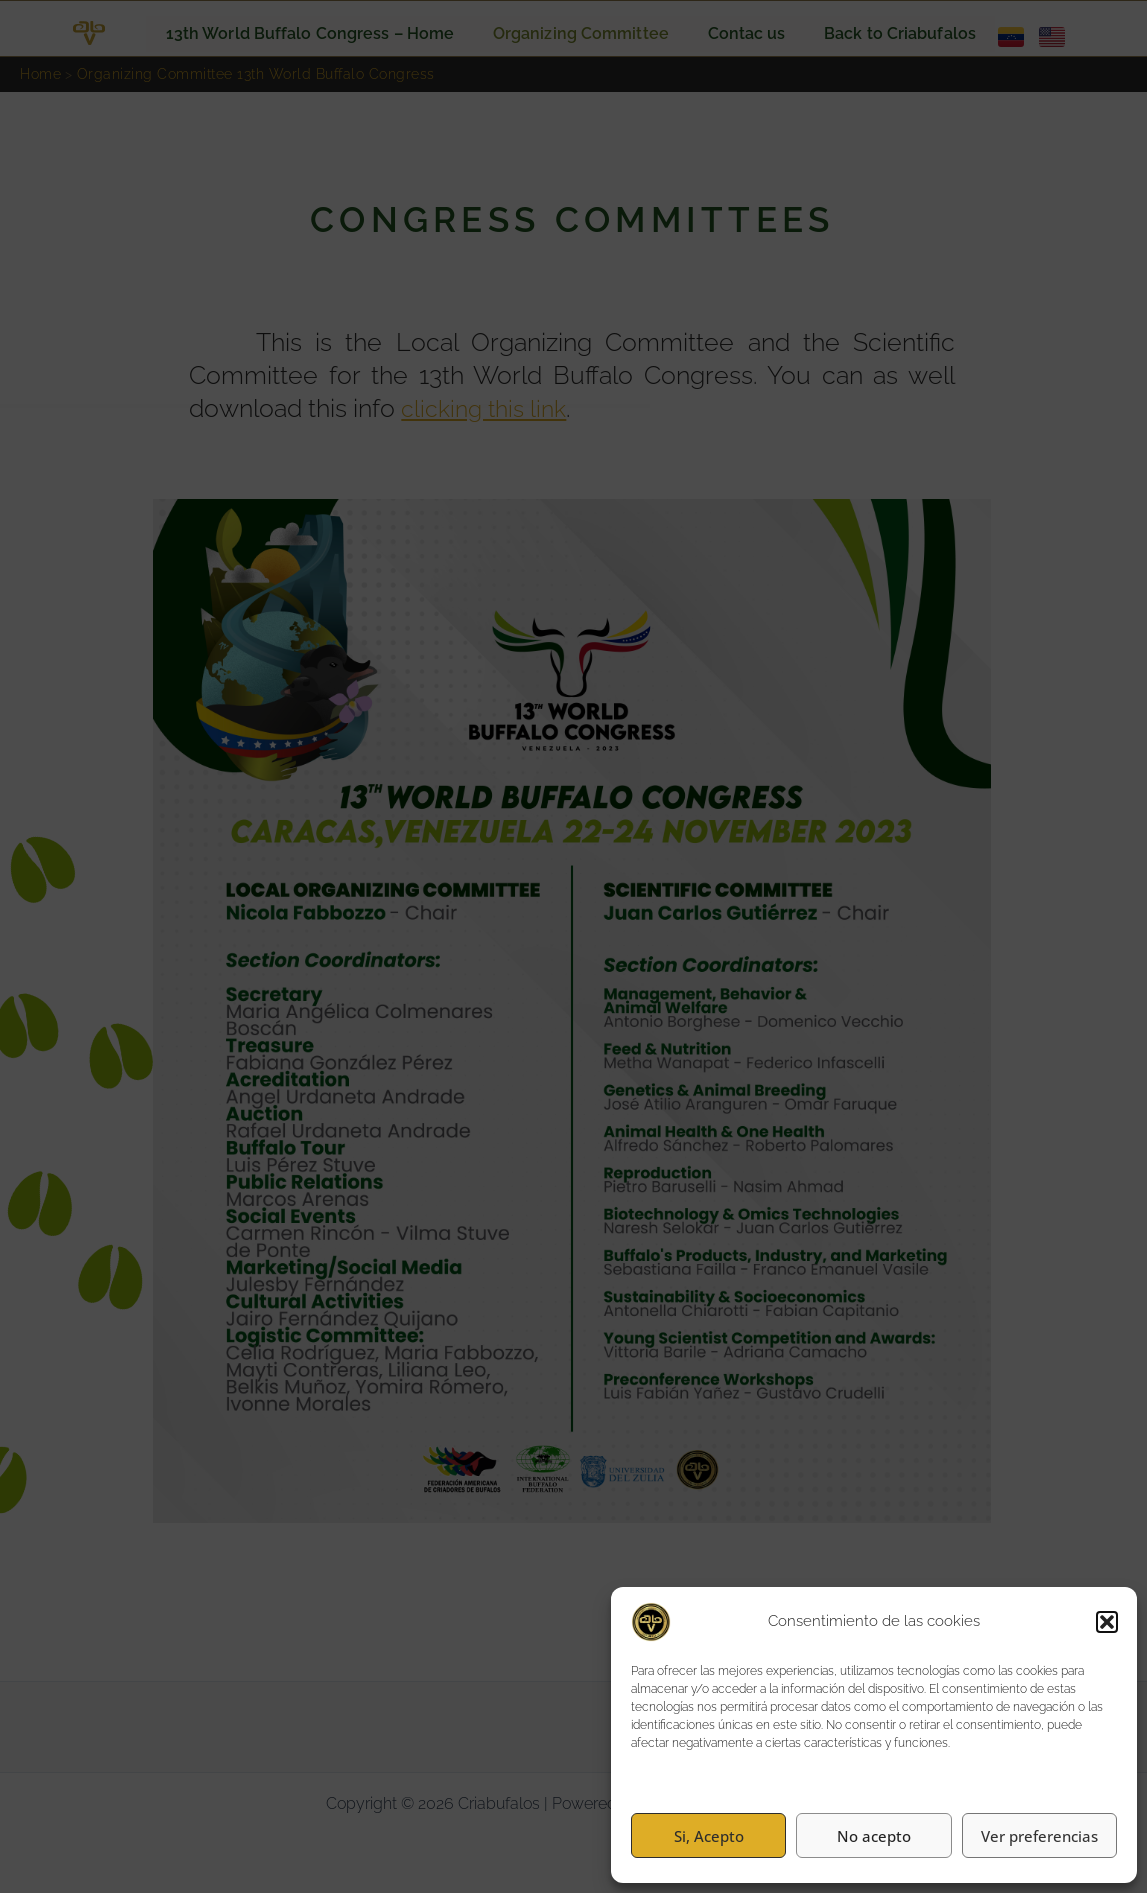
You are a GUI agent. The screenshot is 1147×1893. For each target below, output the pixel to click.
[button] (1107, 1622)
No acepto (874, 1836)
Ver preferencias (1039, 1836)
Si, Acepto (709, 1836)
